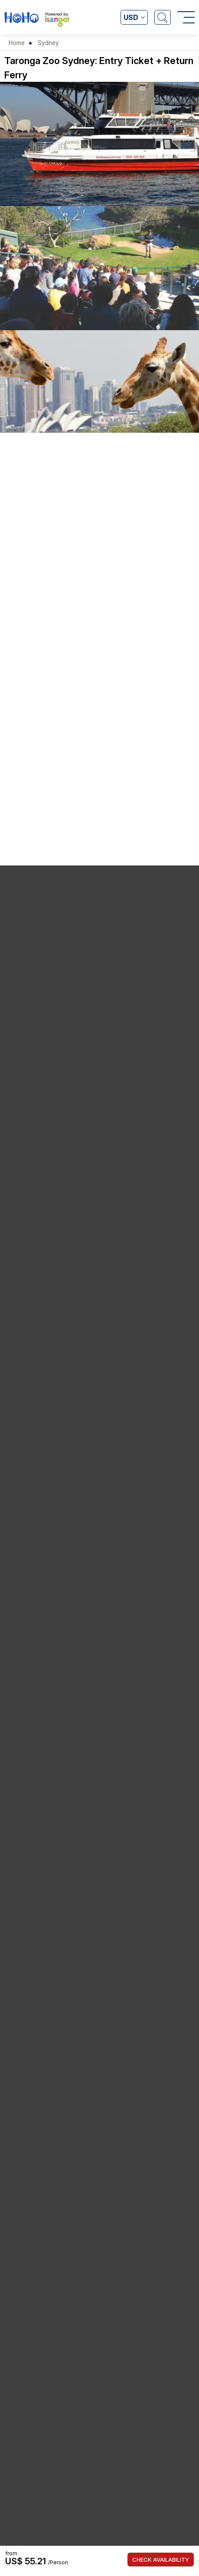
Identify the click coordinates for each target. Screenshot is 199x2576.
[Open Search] (162, 17)
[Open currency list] (134, 17)
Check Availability (160, 2559)
